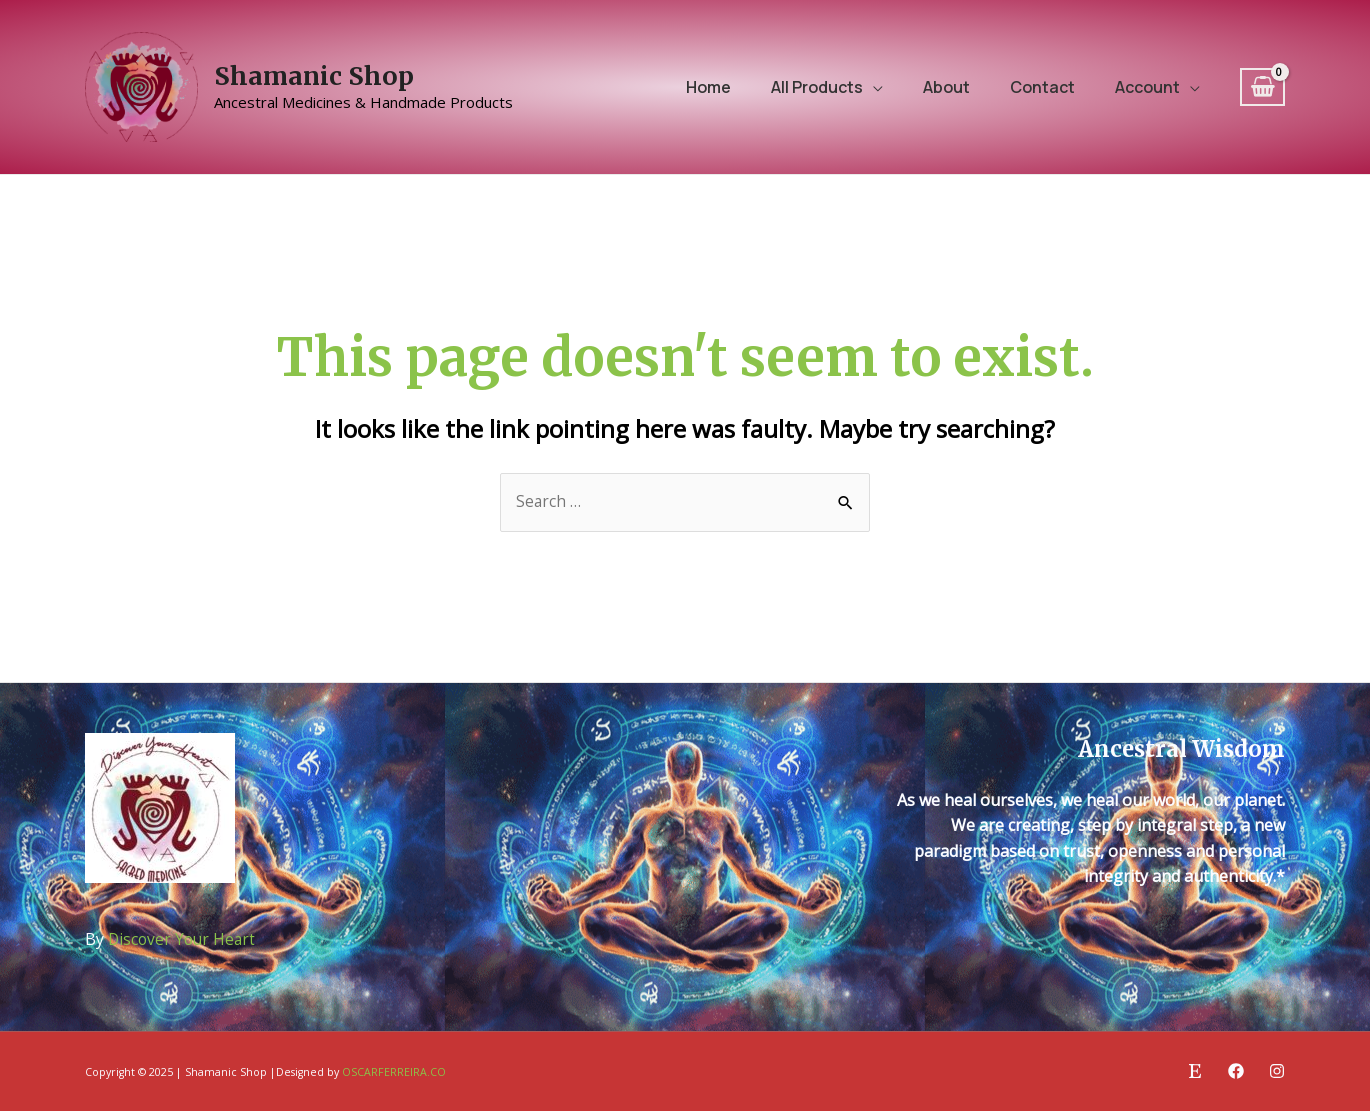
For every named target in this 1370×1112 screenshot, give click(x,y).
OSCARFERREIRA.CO (394, 1073)
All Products (817, 87)
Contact (1042, 87)
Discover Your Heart (184, 940)
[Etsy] (1195, 1072)
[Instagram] (1277, 1072)
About (946, 87)
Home (708, 87)
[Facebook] (1236, 1072)
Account (1147, 87)
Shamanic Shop (314, 76)
